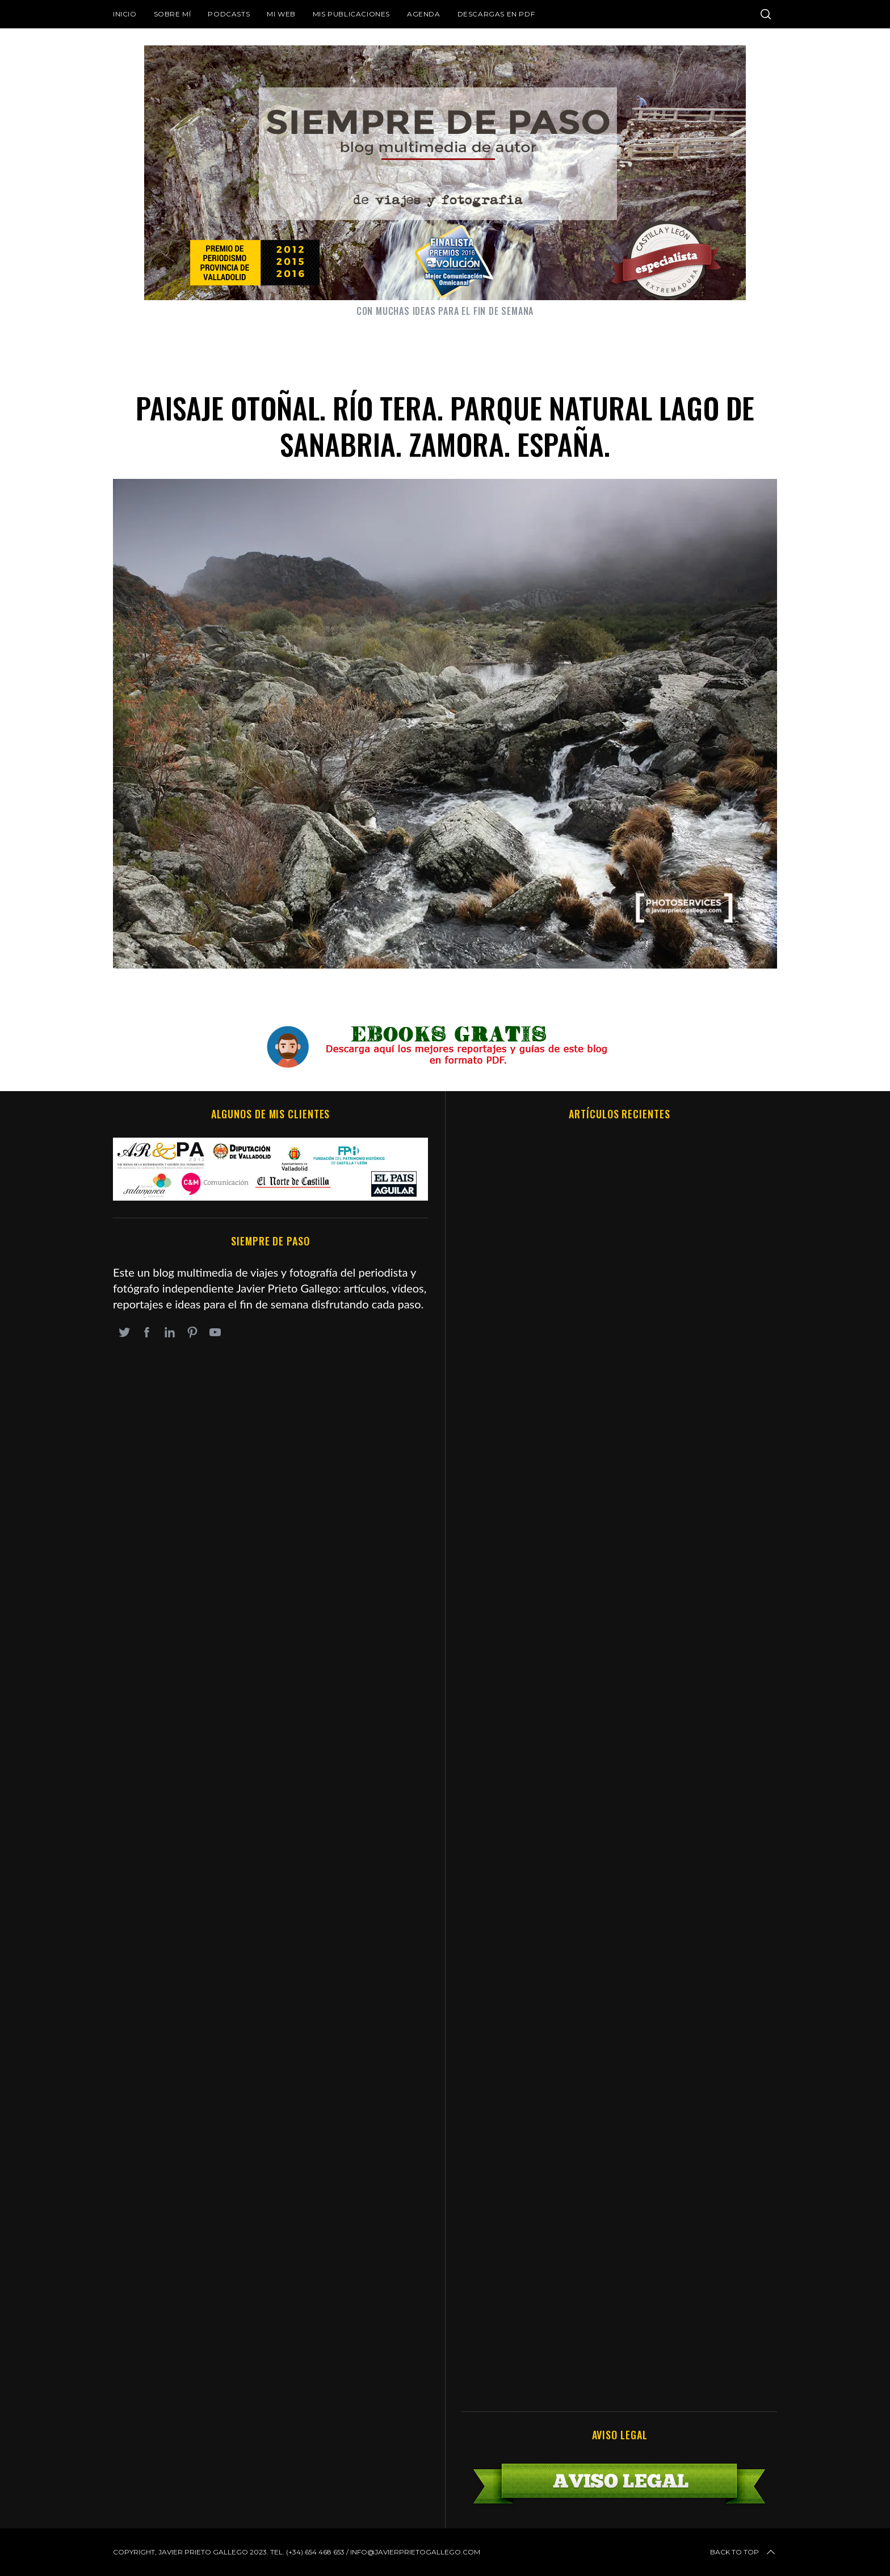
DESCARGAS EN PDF (496, 14)
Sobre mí (172, 14)
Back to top (743, 2552)
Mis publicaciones (351, 14)
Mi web (281, 14)
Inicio (125, 14)
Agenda (423, 14)
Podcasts (229, 14)
